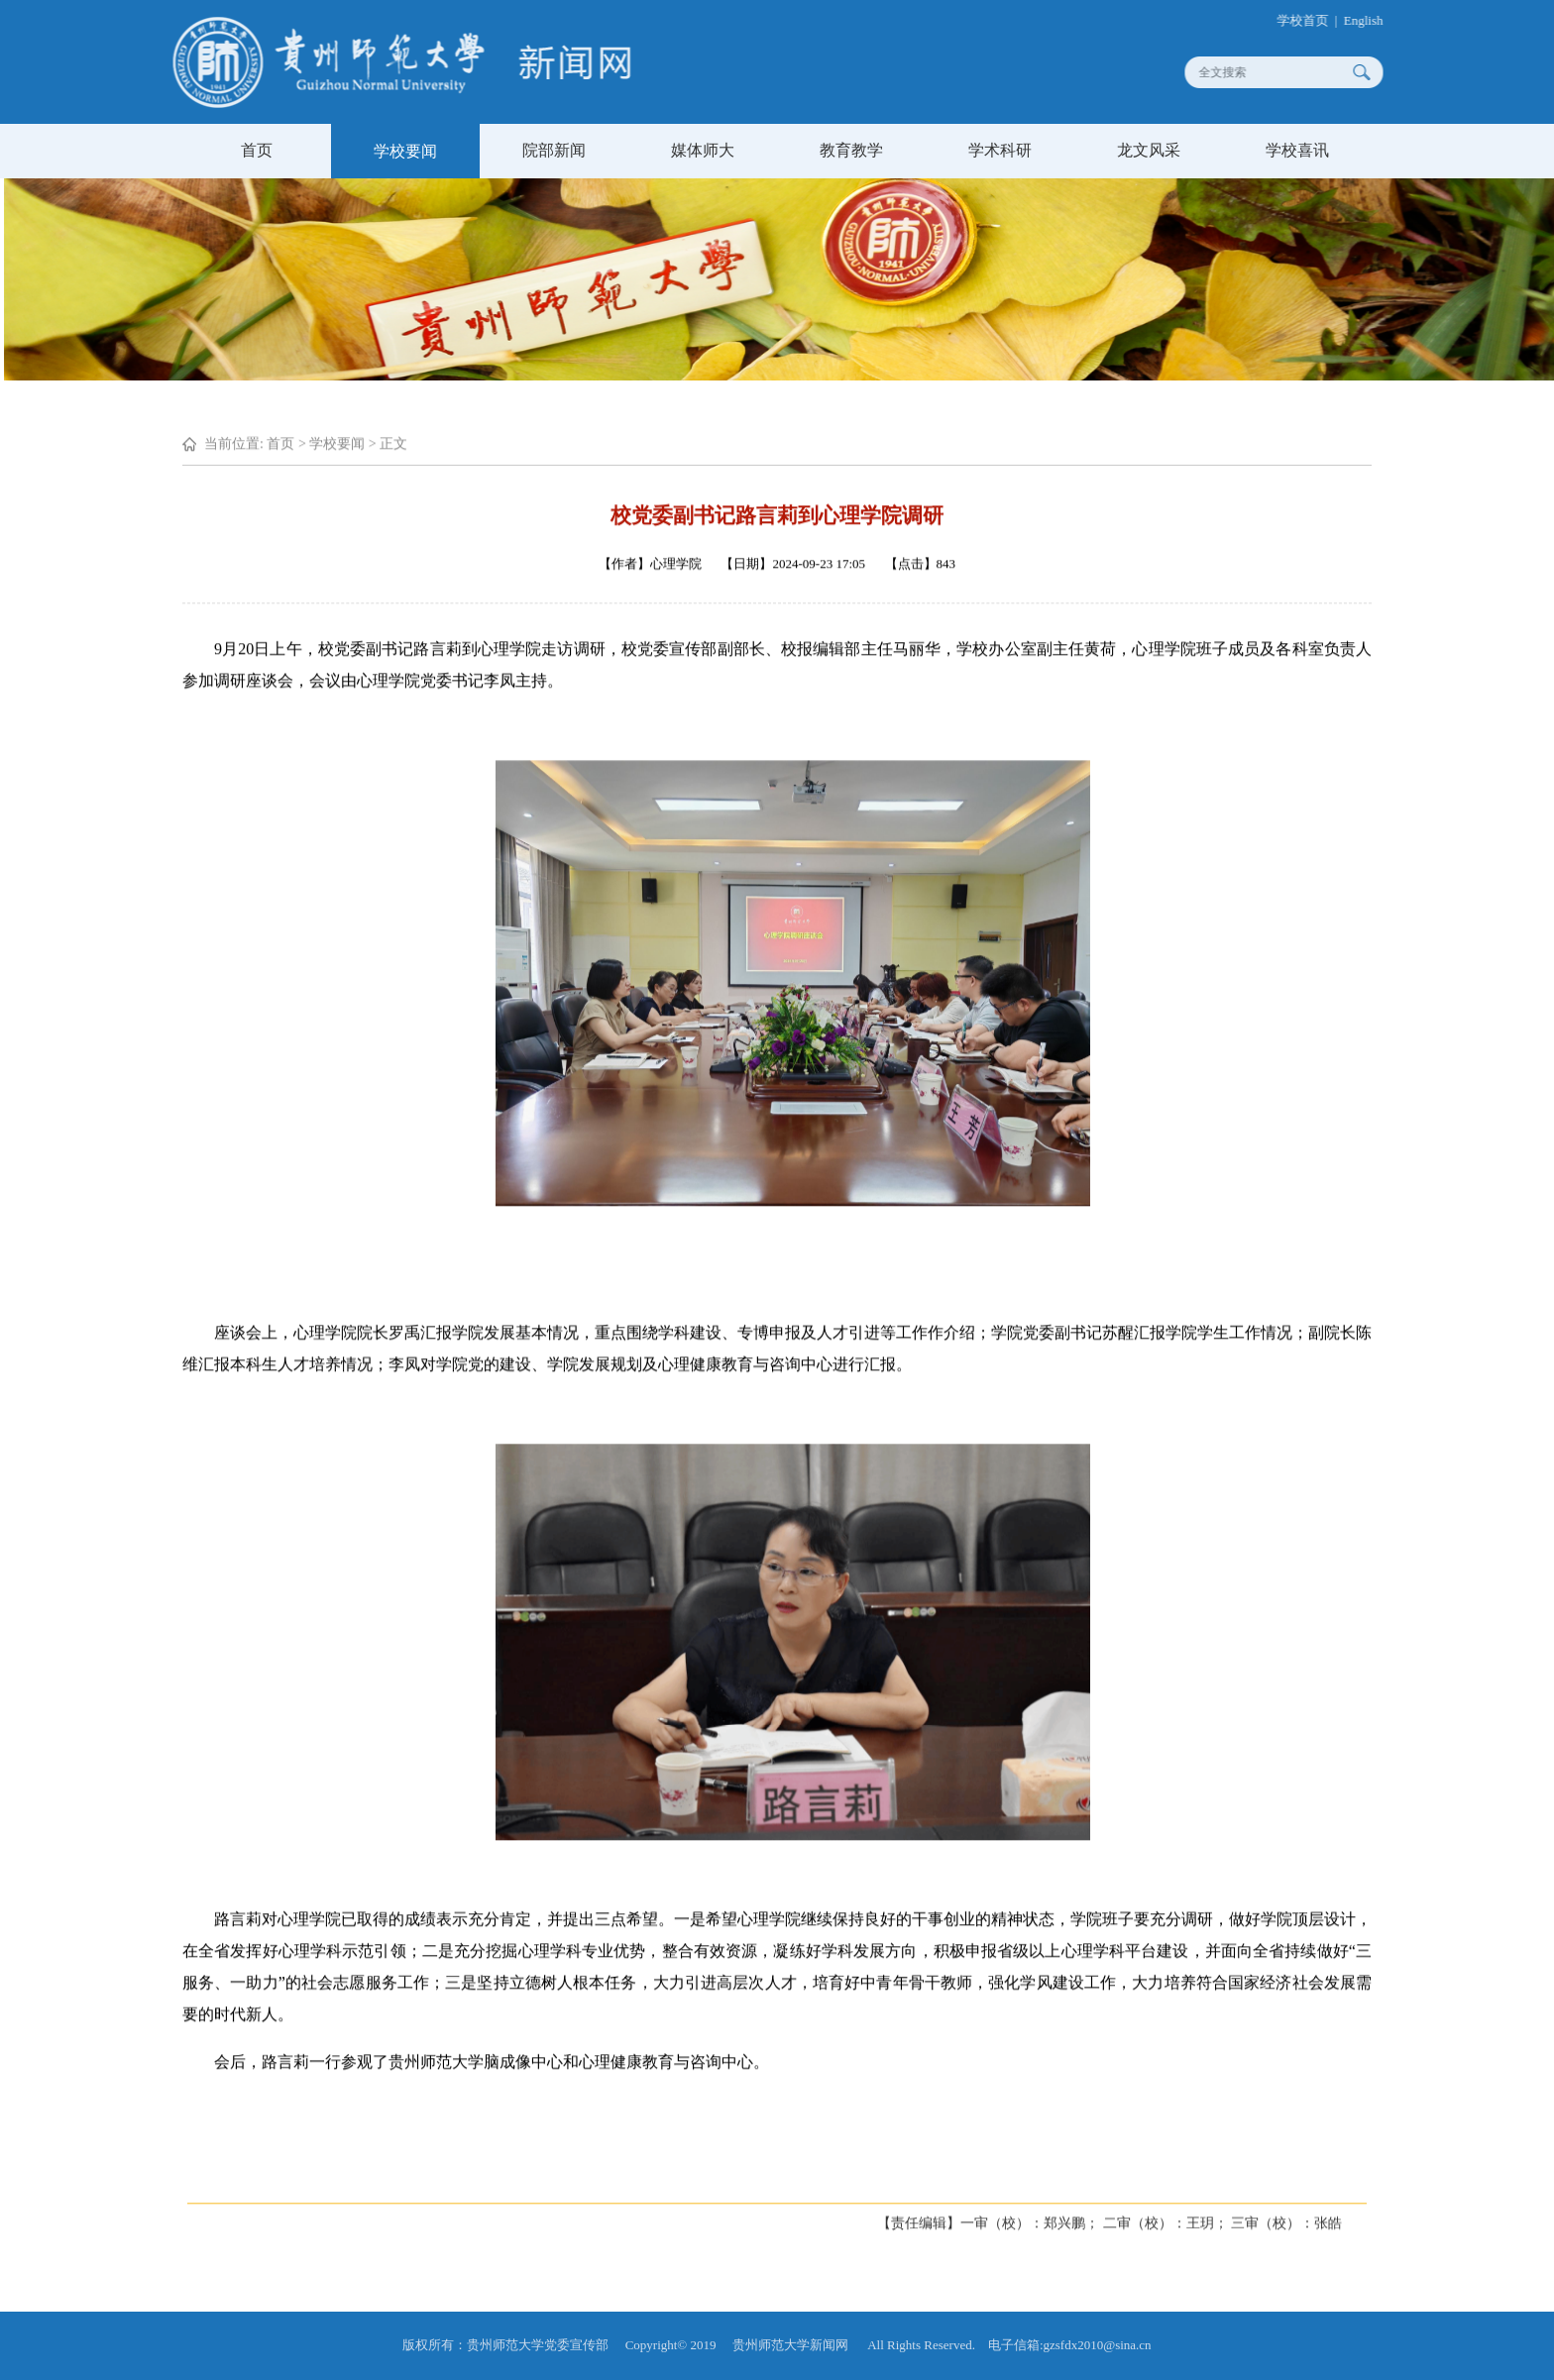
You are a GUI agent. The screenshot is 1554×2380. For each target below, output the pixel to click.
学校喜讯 (1297, 150)
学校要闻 (405, 151)
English (1373, 20)
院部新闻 (554, 150)
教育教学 (851, 150)
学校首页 (1312, 20)
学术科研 (1000, 150)
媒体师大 (702, 150)
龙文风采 (1148, 150)
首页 (257, 150)
